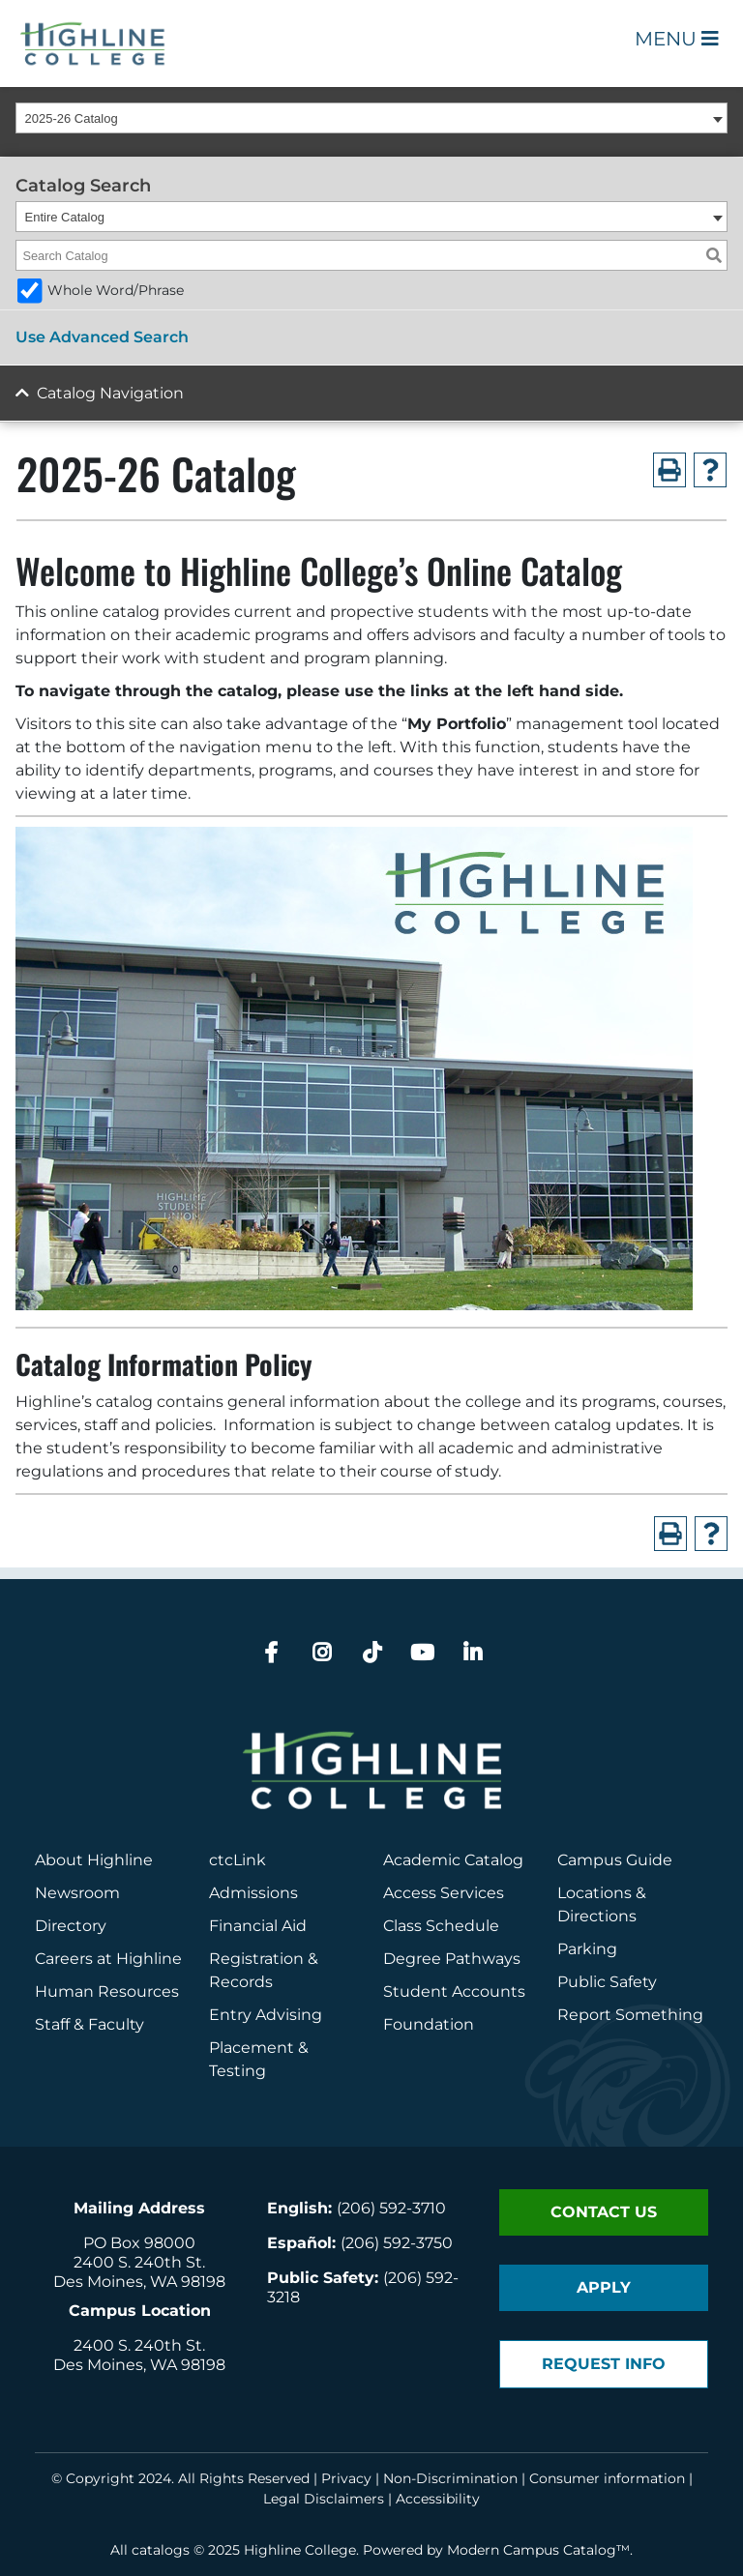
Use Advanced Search (102, 337)
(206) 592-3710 (391, 2208)
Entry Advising (265, 2014)
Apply (604, 2287)
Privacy (346, 2478)
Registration (256, 1958)
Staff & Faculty (89, 2024)
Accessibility (438, 2498)
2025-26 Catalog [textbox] (71, 118)
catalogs (161, 2550)
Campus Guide (614, 1860)
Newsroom (77, 1893)
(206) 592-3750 (397, 2243)
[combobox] (371, 117)
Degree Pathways (451, 1958)
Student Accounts (454, 1991)
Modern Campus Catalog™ (538, 2550)
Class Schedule (441, 1926)
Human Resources (107, 1991)
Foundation (428, 2024)
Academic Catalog (453, 1860)
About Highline (94, 1860)
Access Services (443, 1893)
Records (241, 1982)
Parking (587, 1949)
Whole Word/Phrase (115, 290)
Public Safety (607, 1982)
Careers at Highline (108, 1958)
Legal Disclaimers (323, 2498)
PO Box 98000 (139, 2243)
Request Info (604, 2364)
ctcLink (237, 1860)
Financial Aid (258, 1926)
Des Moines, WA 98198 (139, 2281)
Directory (70, 1926)
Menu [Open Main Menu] (677, 38)
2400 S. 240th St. (139, 2262)
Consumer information (607, 2478)
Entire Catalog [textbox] (64, 217)
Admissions (255, 1893)
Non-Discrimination (450, 2478)
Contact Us (603, 2212)
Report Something (630, 2014)
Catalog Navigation (110, 393)
